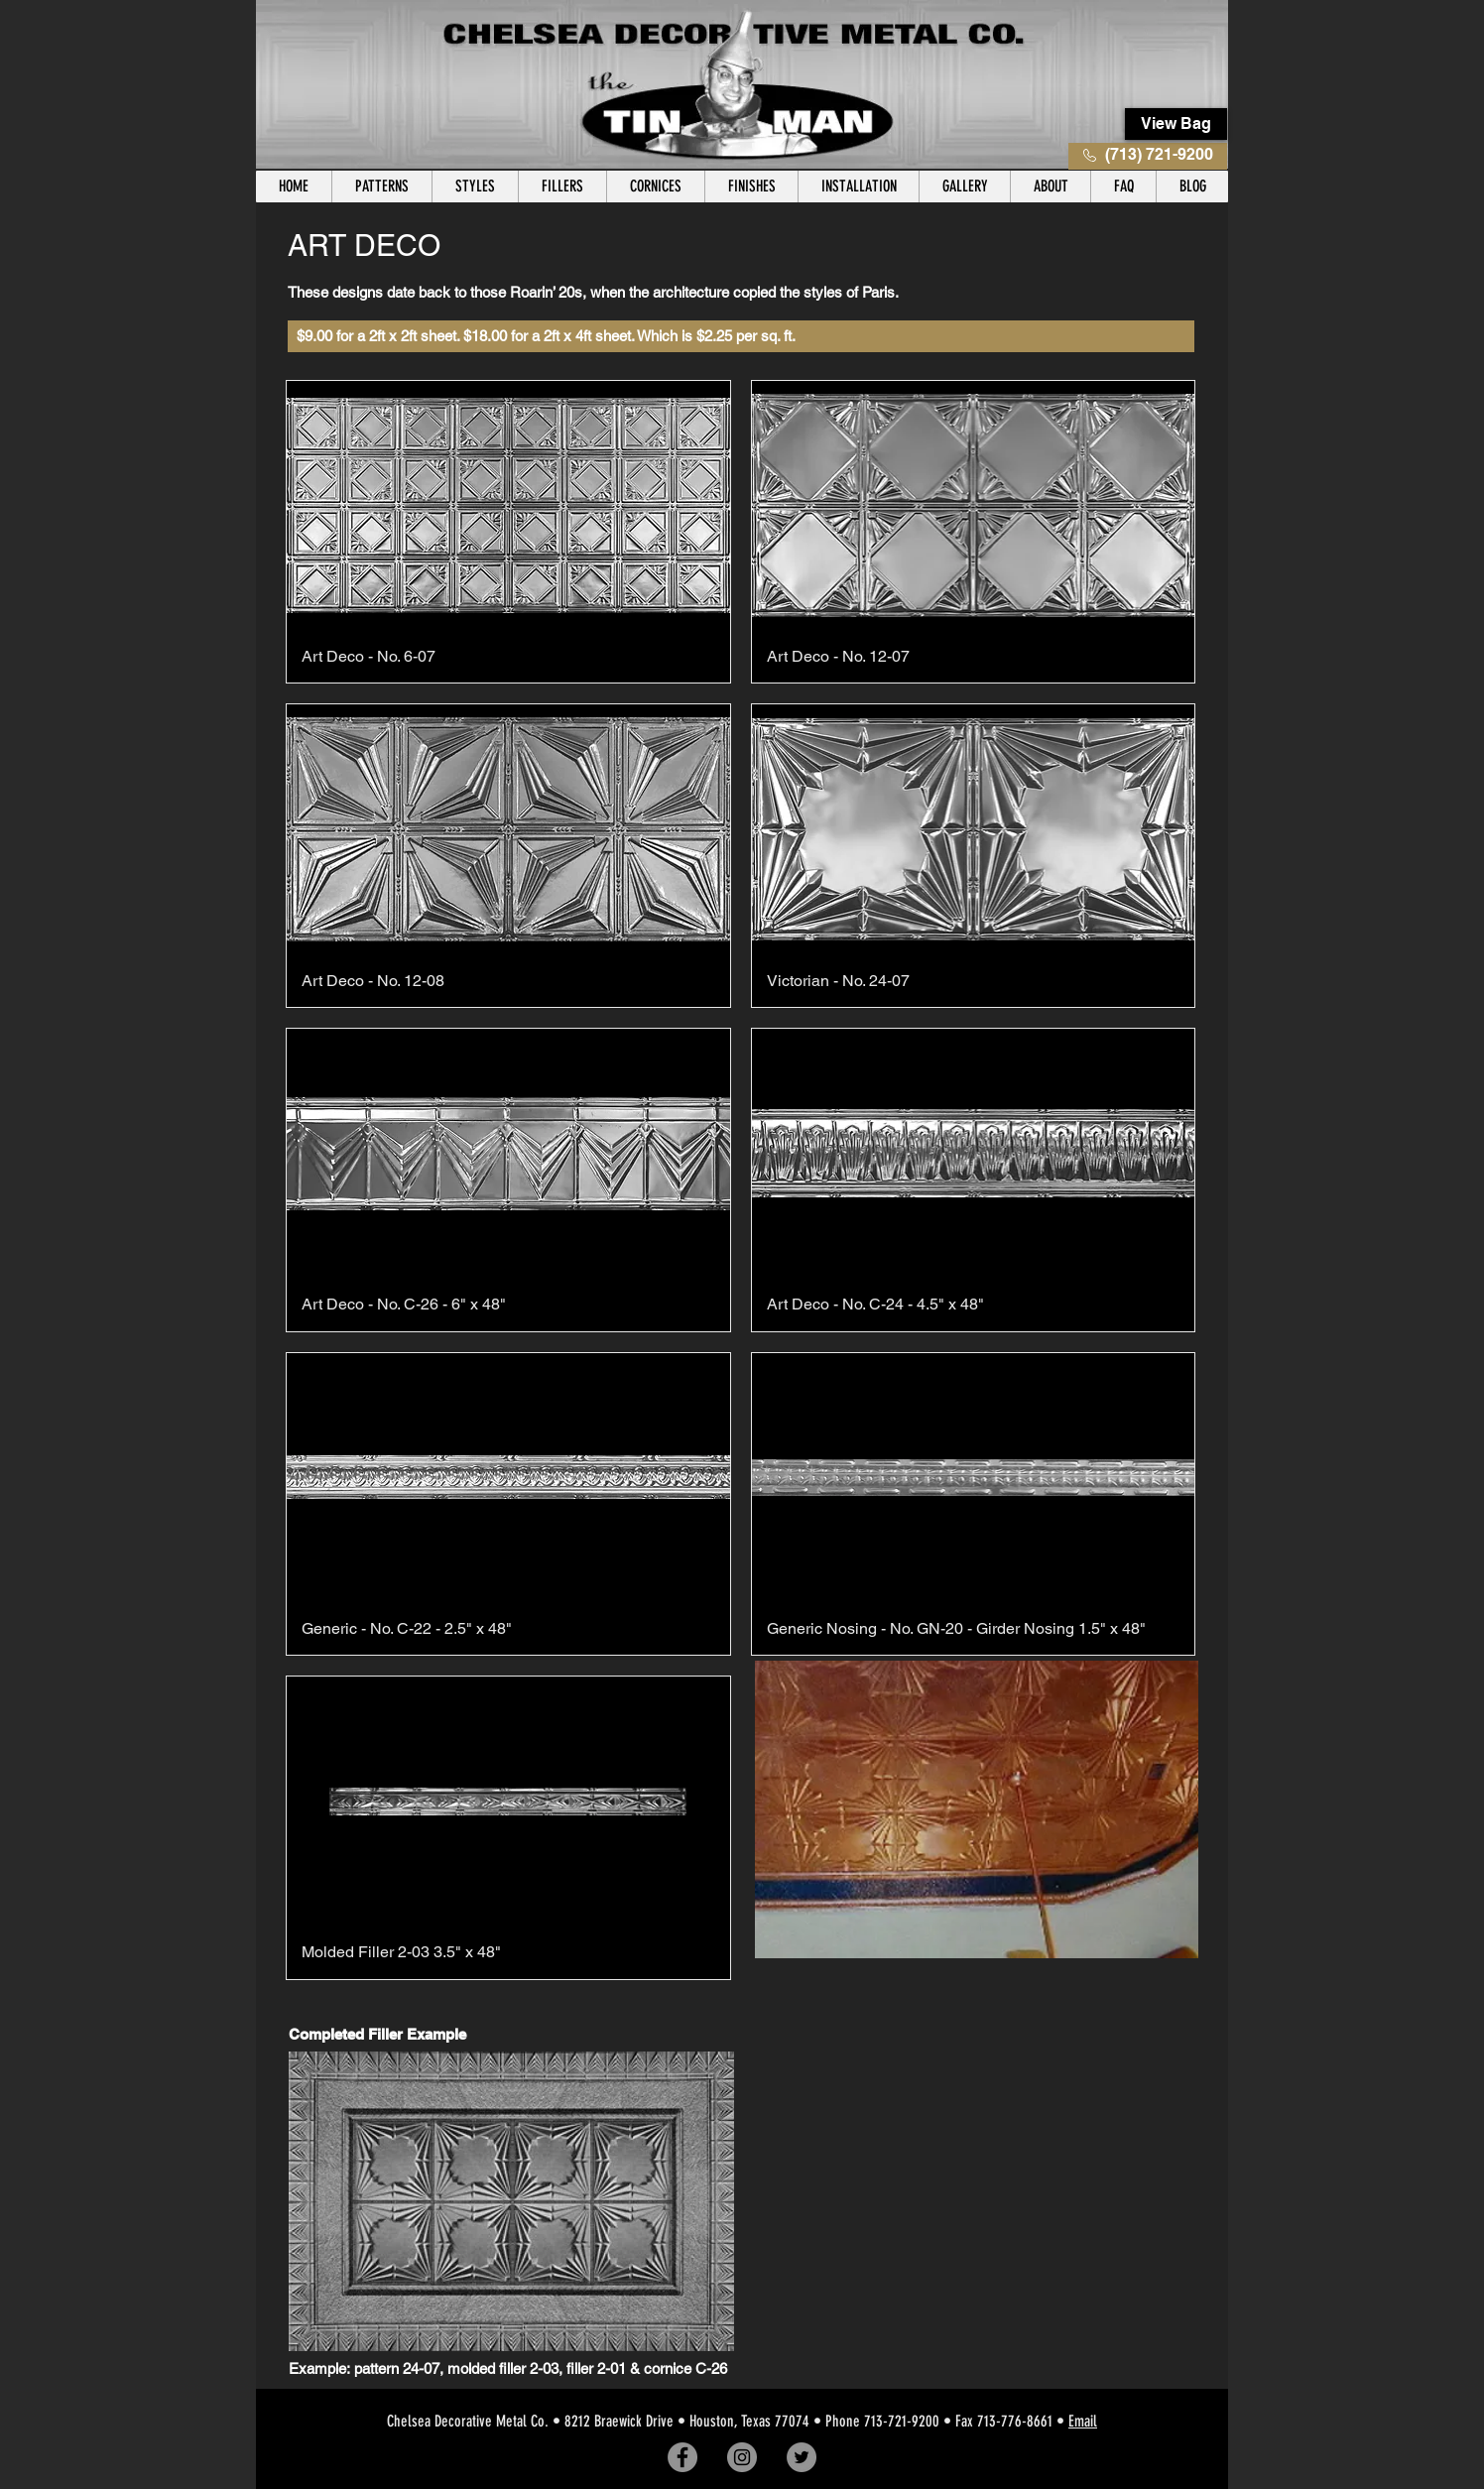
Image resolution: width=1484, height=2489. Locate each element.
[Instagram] (742, 2457)
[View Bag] (1176, 124)
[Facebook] (682, 2457)
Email (1082, 2421)
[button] (381, 186)
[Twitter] (801, 2457)
